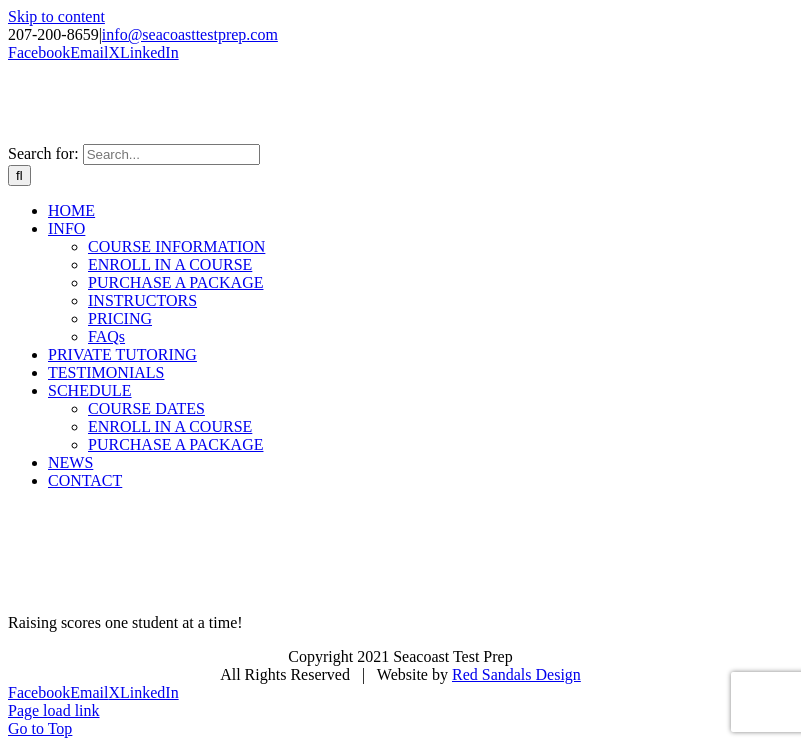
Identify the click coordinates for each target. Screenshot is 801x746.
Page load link (54, 710)
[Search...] (171, 154)
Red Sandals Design (516, 674)
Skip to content (56, 16)
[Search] (19, 175)
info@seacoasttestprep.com (190, 34)
